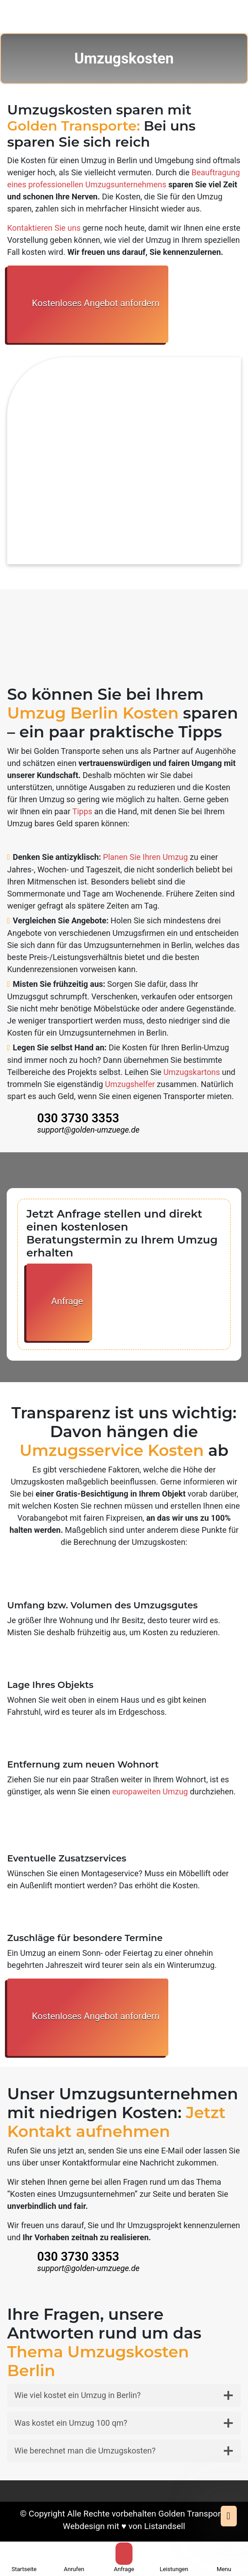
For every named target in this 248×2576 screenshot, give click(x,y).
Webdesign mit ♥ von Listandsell (124, 2526)
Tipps (82, 811)
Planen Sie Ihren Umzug (145, 857)
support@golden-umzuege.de (88, 1129)
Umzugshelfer (130, 1084)
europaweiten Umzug (151, 1791)
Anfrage (59, 1302)
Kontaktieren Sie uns (44, 228)
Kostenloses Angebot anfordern (87, 304)
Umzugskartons (191, 1072)
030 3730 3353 (78, 1118)
